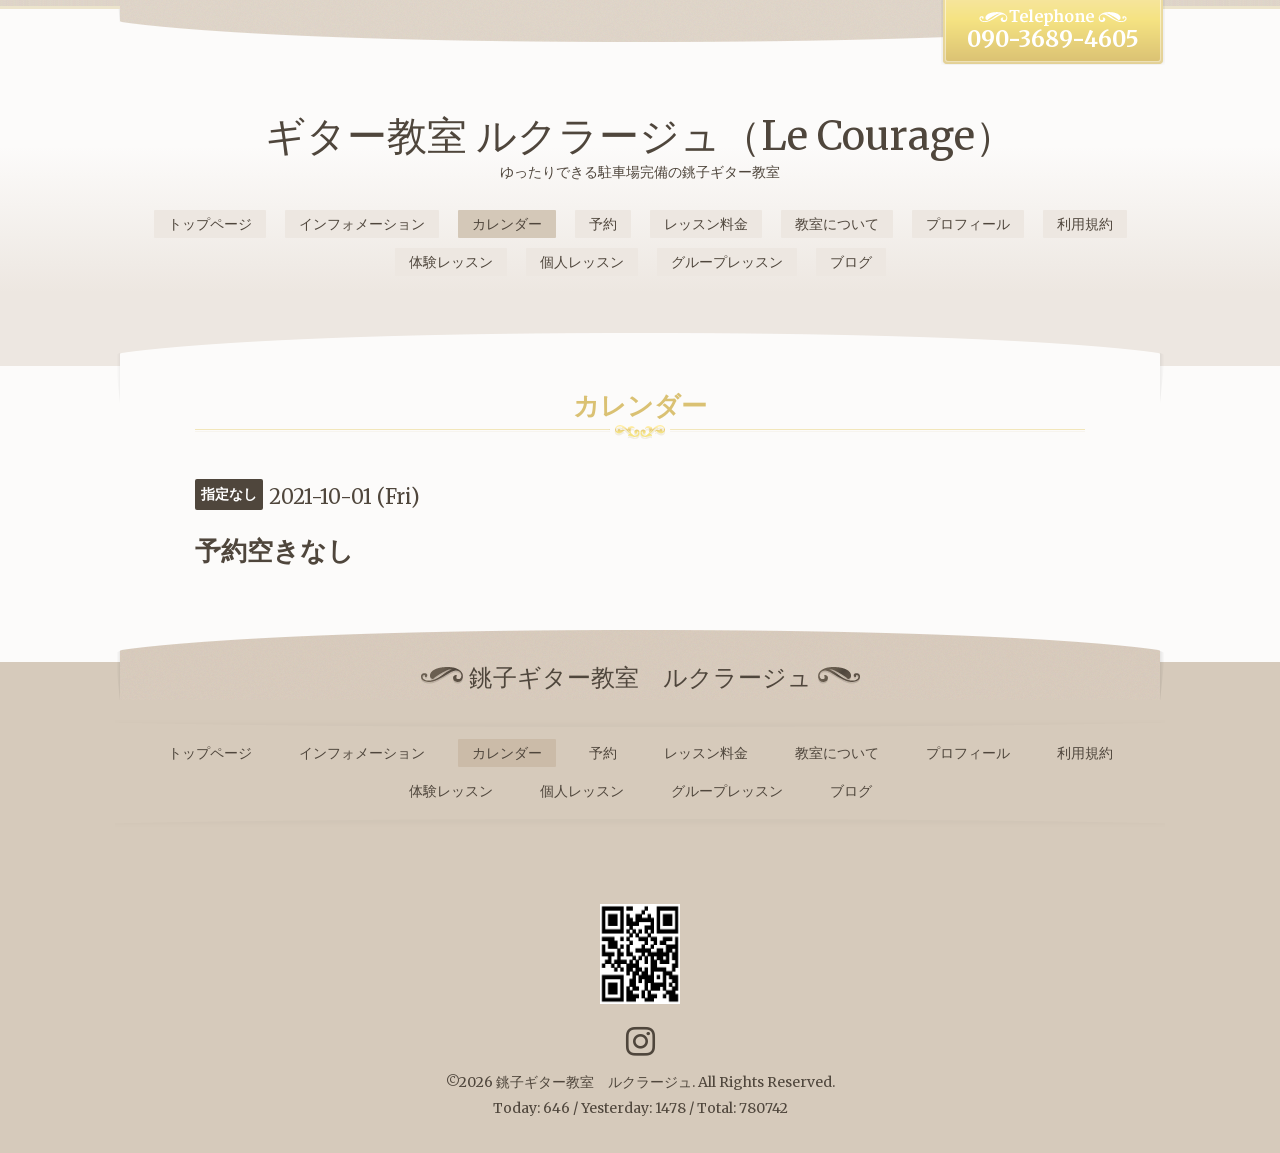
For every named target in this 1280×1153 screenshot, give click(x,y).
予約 (603, 224)
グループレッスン (727, 262)
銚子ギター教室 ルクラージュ (594, 1082)
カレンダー (507, 224)
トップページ (210, 224)
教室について (837, 224)
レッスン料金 (706, 224)
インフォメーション (362, 224)
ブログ (851, 262)
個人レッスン (582, 262)
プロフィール (968, 224)
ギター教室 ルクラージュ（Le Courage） (640, 136)
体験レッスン (451, 262)
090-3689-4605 (1053, 39)
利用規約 (1085, 224)
